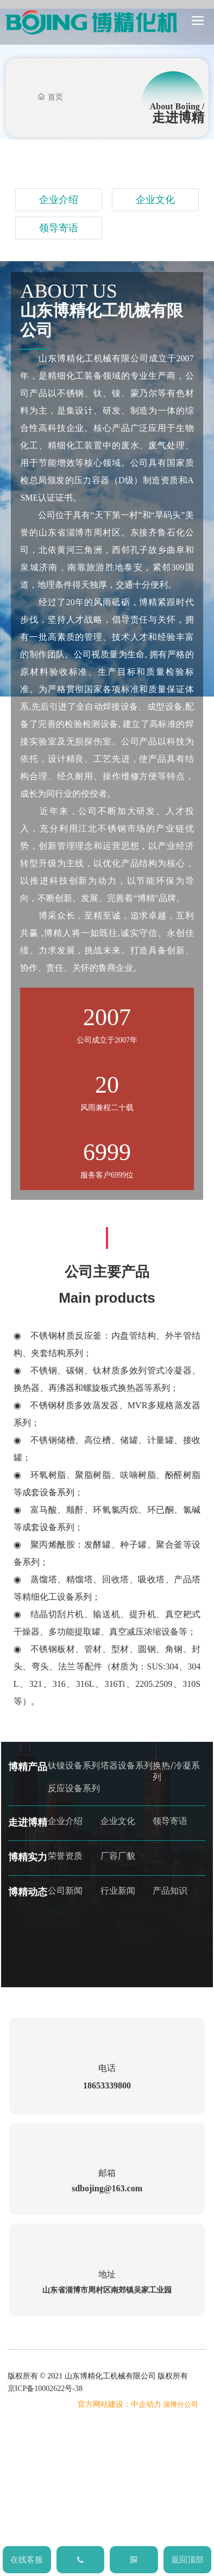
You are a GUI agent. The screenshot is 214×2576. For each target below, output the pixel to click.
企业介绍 (58, 199)
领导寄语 (58, 228)
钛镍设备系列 (74, 1765)
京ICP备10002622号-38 (45, 2389)
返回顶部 (187, 2560)
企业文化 (155, 199)
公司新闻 (65, 1890)
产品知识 (170, 1890)
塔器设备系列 (126, 1765)
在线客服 (26, 2560)
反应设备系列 (74, 1788)
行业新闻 (117, 1890)
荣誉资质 (65, 1856)
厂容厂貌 (117, 1856)
